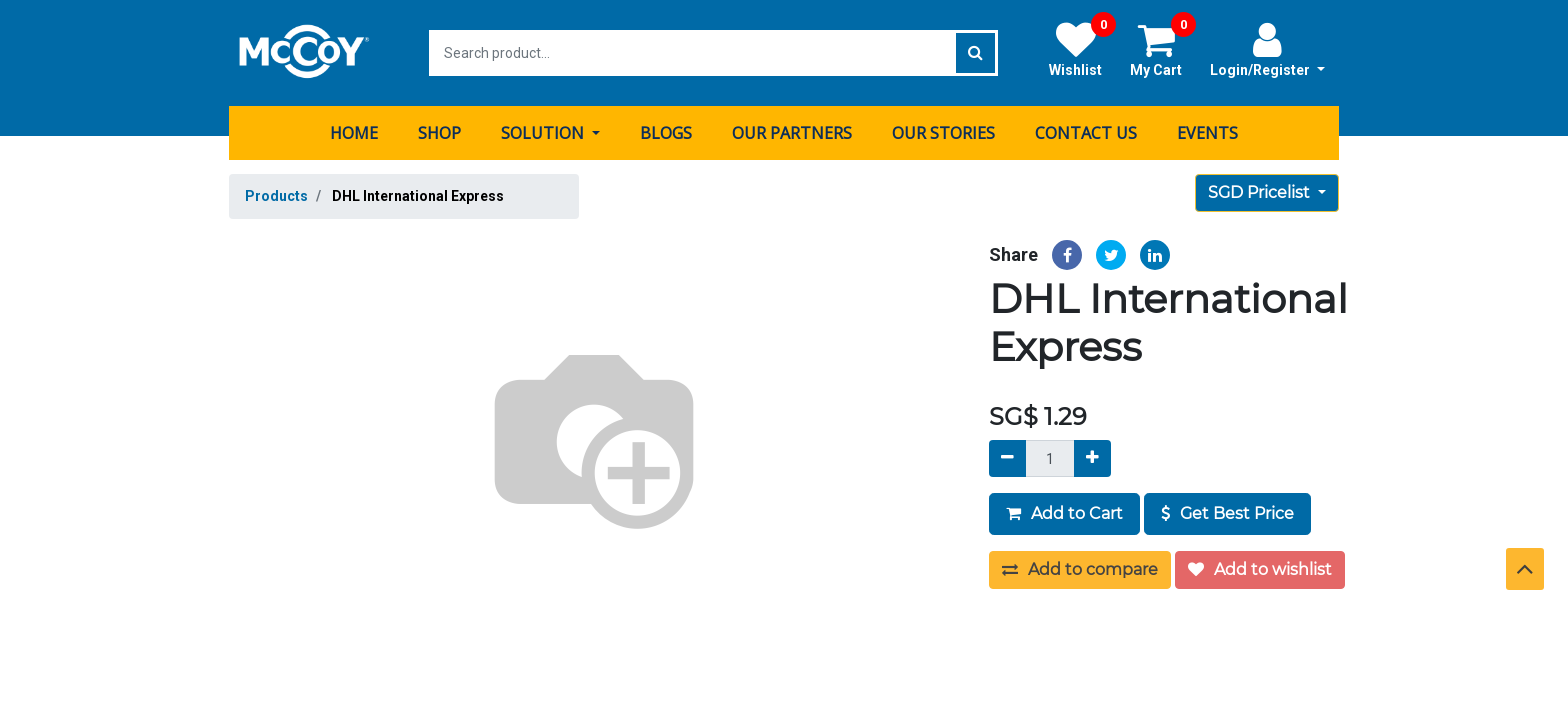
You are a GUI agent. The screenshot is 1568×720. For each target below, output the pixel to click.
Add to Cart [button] (1064, 513)
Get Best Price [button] (1227, 513)
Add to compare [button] (1080, 569)
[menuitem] (354, 133)
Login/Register (1267, 49)
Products (276, 196)
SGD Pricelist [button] (1261, 192)
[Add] (1092, 458)
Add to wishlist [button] (1260, 569)
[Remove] (1007, 458)
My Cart (1163, 49)
